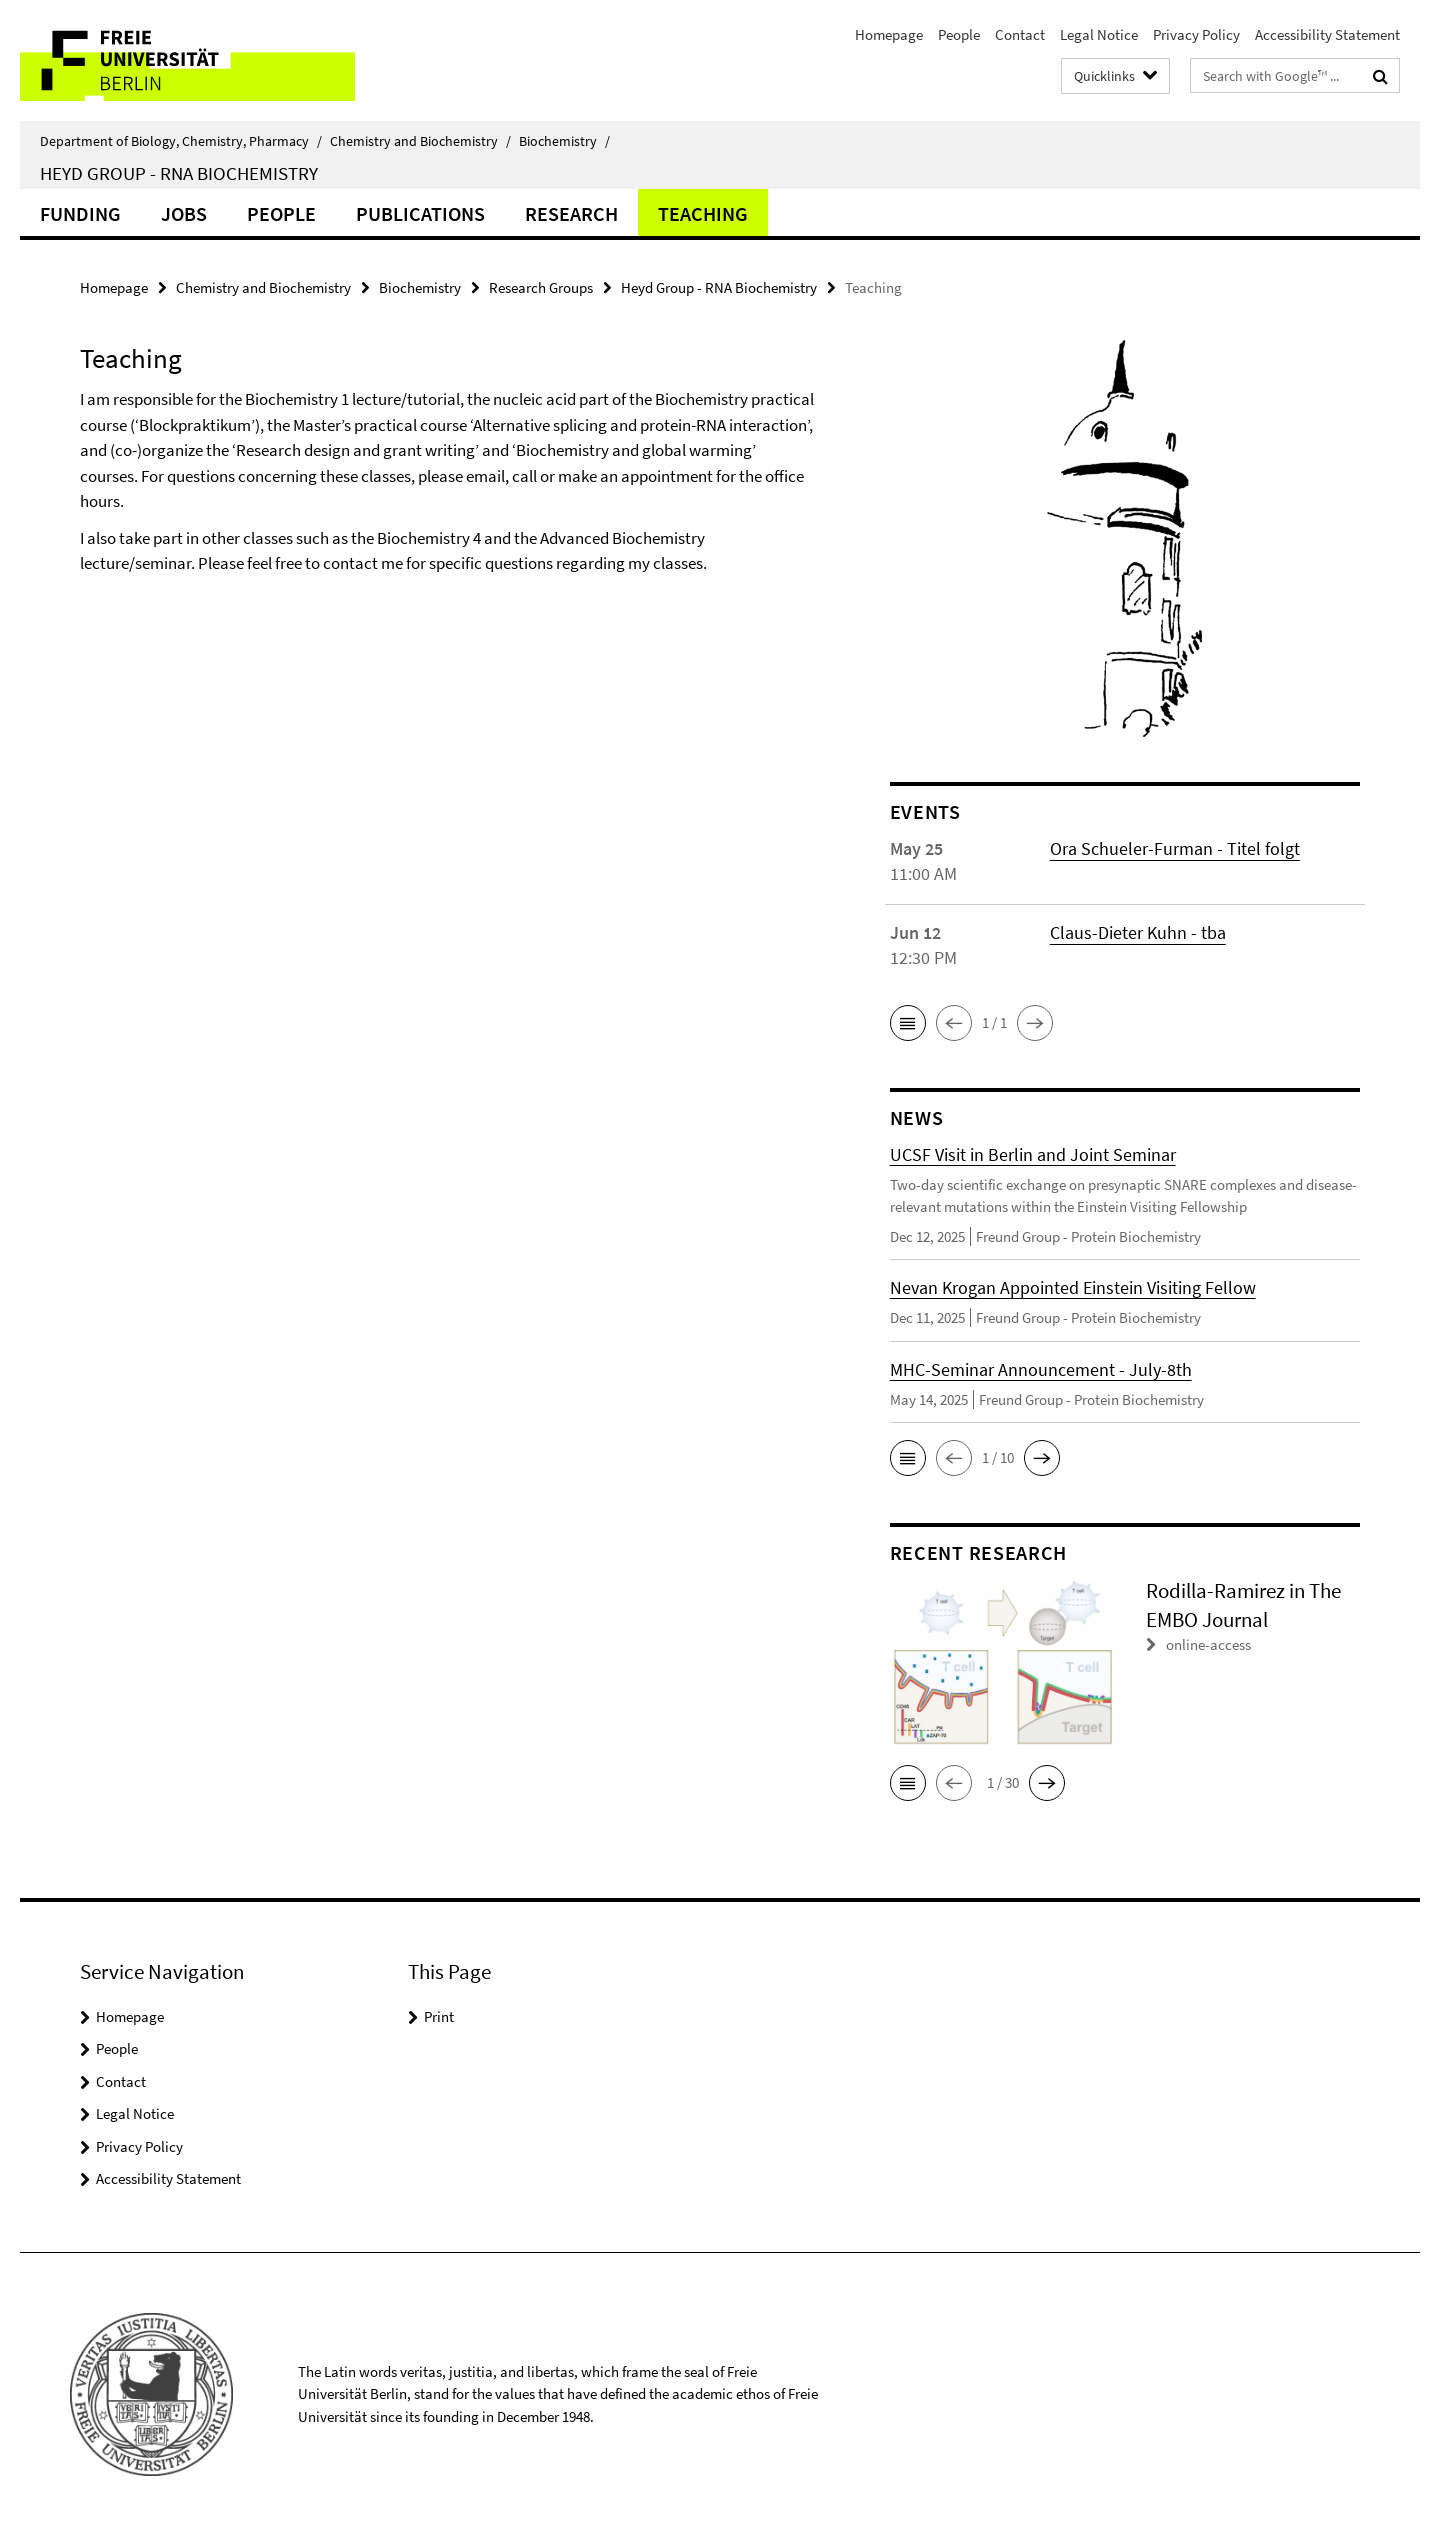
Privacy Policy (1196, 34)
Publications (420, 213)
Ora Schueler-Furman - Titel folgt (1175, 848)
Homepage (889, 34)
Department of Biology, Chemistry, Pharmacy (181, 141)
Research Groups (541, 287)
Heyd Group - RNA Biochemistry (179, 173)
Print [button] (439, 2016)
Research (571, 213)
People (959, 34)
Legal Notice (1099, 34)
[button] (908, 1023)
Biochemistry (564, 141)
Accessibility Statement (1327, 34)
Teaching (703, 213)
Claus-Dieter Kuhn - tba (1138, 932)
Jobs (184, 213)
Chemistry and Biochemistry (420, 141)
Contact (1020, 34)
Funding (80, 213)
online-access (1208, 1644)
